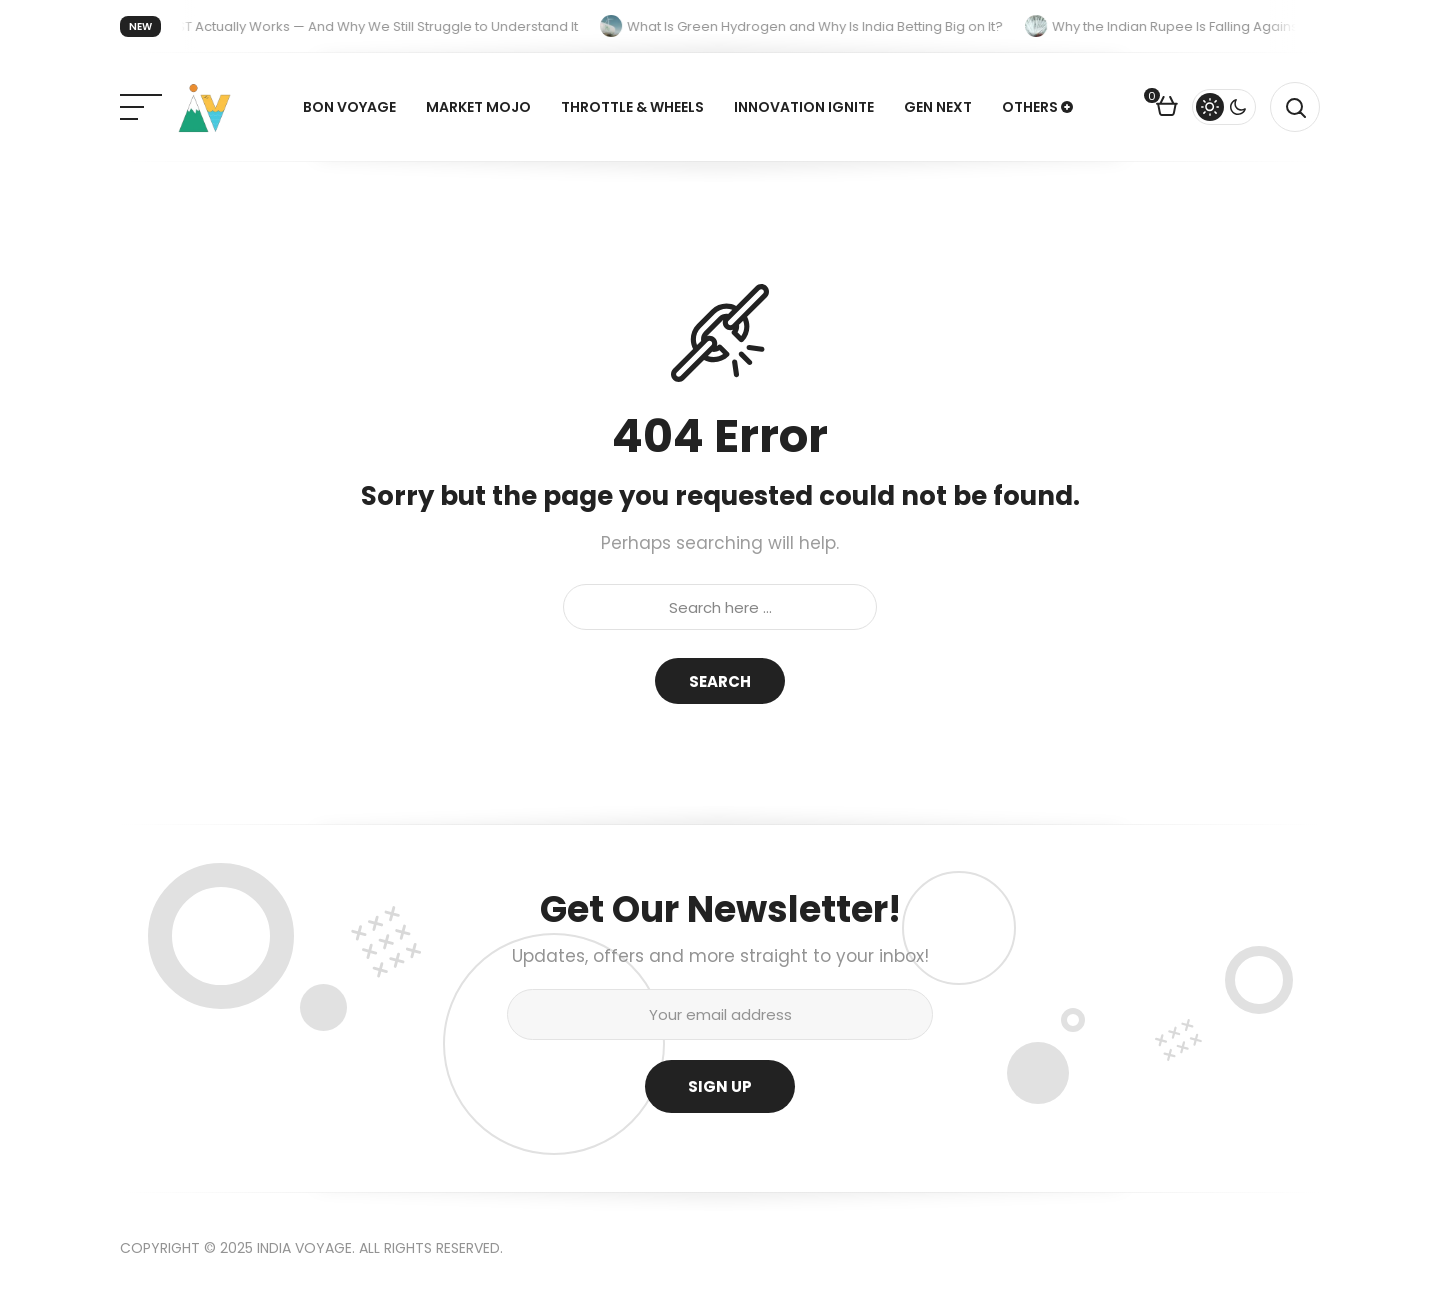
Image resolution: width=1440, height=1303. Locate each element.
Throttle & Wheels (632, 107)
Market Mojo (478, 107)
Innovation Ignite (804, 107)
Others (1030, 107)
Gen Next (938, 107)
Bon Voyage (349, 107)
